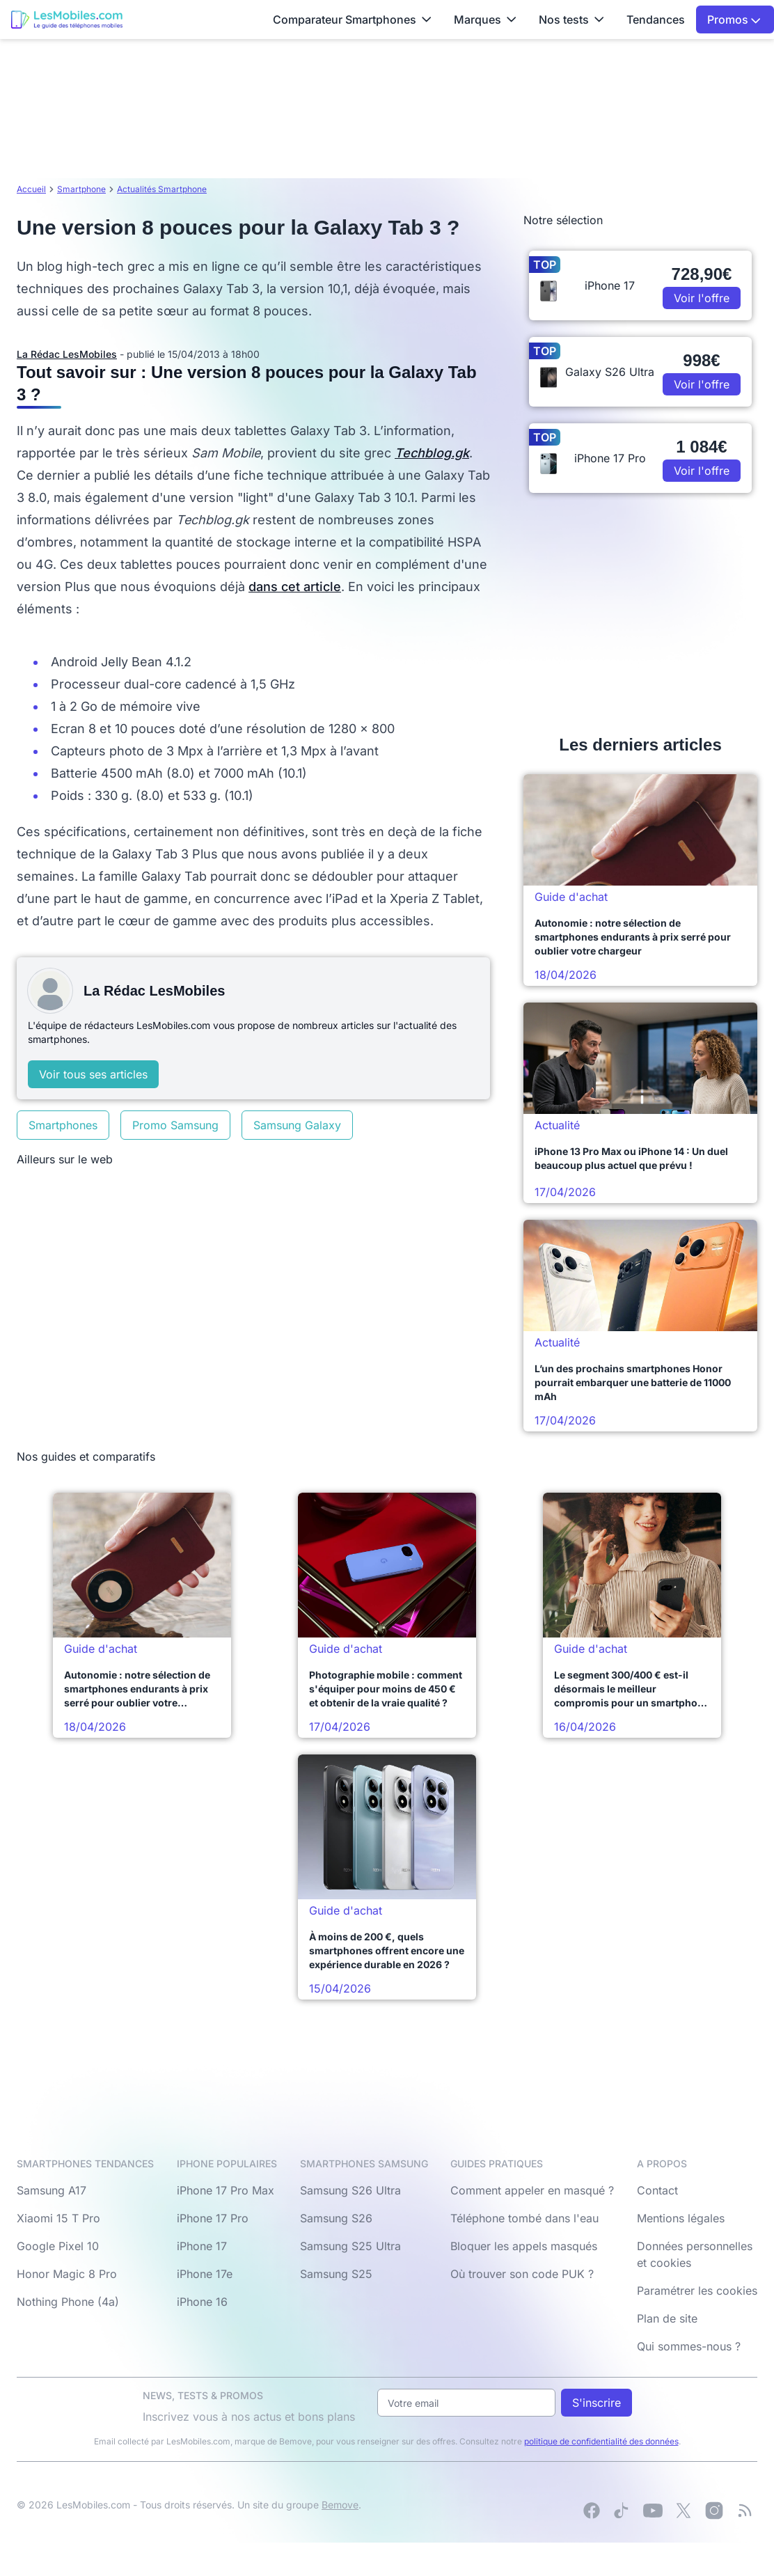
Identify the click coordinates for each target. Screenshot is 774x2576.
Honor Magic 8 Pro (67, 2274)
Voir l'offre (701, 298)
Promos (734, 19)
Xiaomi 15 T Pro (58, 2218)
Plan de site (667, 2318)
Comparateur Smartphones (352, 19)
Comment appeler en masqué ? (532, 2190)
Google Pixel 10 (58, 2246)
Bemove (340, 2505)
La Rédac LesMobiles (67, 354)
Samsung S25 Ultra (350, 2246)
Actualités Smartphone (162, 189)
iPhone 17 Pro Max (225, 2190)
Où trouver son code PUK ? (522, 2274)
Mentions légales (681, 2218)
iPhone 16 (202, 2302)
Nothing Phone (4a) (68, 2302)
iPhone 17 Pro (212, 2218)
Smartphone (81, 189)
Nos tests (571, 19)
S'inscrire (596, 2403)
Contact (657, 2190)
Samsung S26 (336, 2218)
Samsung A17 (51, 2190)
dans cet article (294, 586)
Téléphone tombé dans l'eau (524, 2218)
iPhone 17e (204, 2274)
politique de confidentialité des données (601, 2441)
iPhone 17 (202, 2246)
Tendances (655, 19)
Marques (485, 19)
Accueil (31, 189)
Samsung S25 (336, 2274)
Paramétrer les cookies (697, 2291)
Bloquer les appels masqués (523, 2246)
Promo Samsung (175, 1125)
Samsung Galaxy (297, 1125)
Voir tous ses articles (93, 1074)
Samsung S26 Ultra (350, 2190)
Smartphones (63, 1125)
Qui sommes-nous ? (689, 2346)
